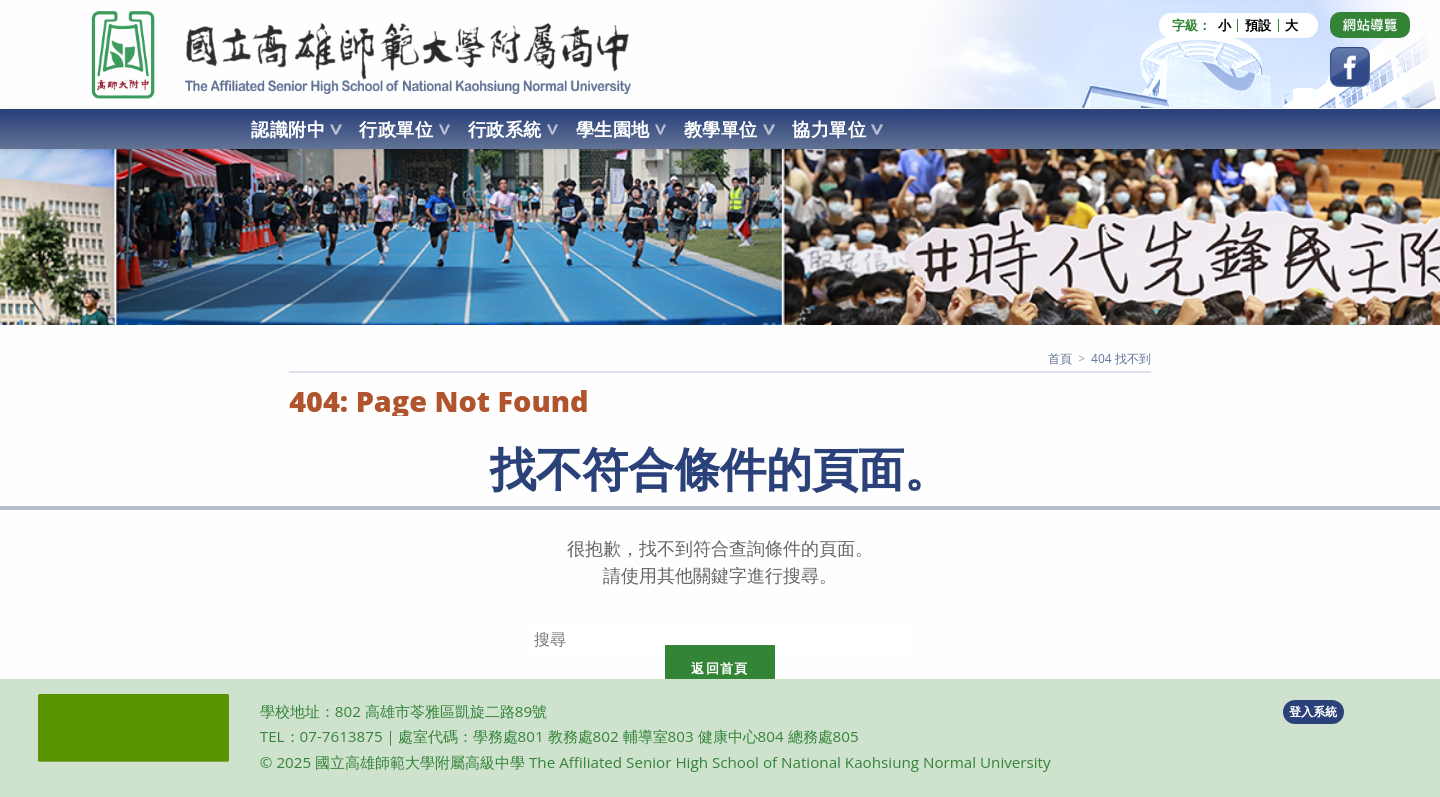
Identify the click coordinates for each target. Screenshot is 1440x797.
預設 (1258, 25)
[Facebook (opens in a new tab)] (1350, 67)
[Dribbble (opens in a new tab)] (1370, 25)
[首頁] (1060, 358)
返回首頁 (719, 668)
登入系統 (1313, 711)
